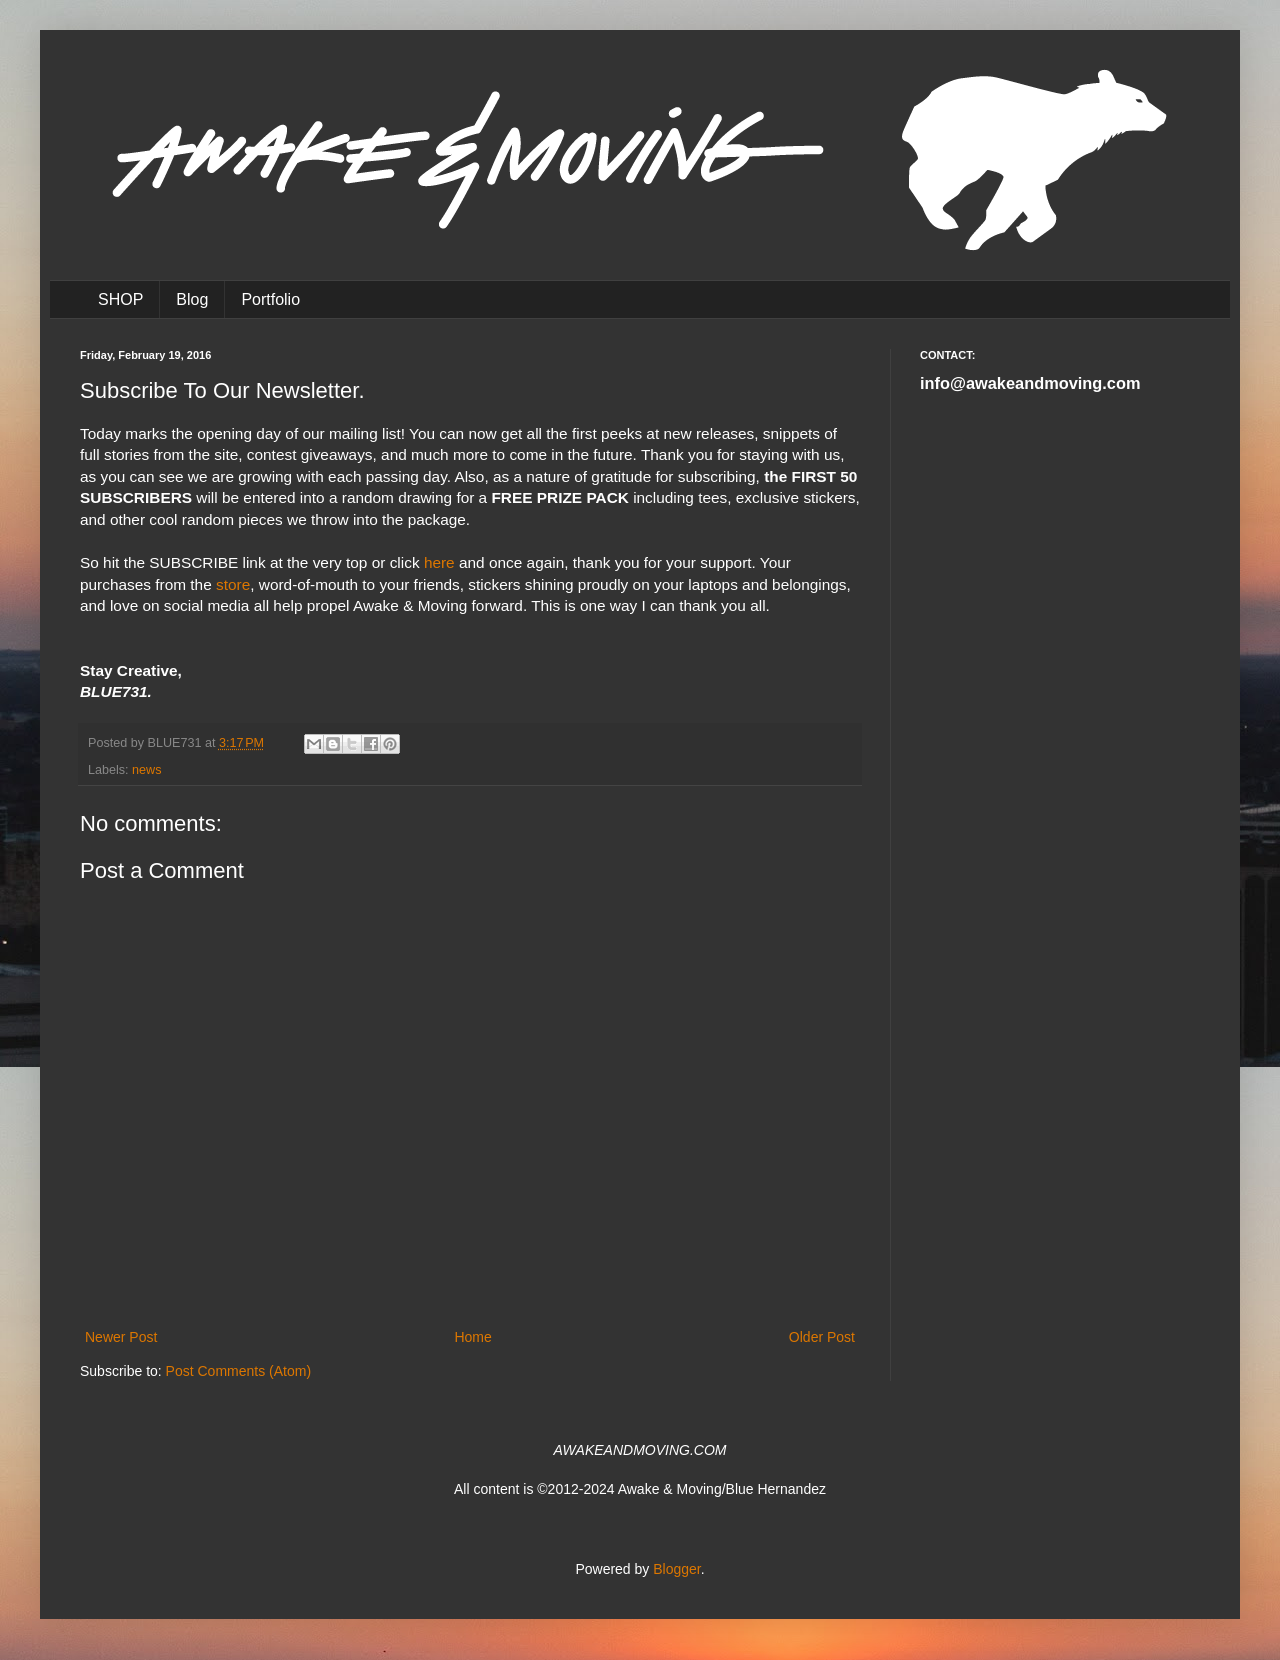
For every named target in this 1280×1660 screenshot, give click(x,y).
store (233, 584)
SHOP (120, 299)
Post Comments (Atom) (238, 1371)
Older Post (822, 1337)
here (439, 562)
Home (472, 1337)
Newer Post (121, 1337)
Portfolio (270, 299)
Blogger (676, 1569)
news (146, 770)
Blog (192, 299)
